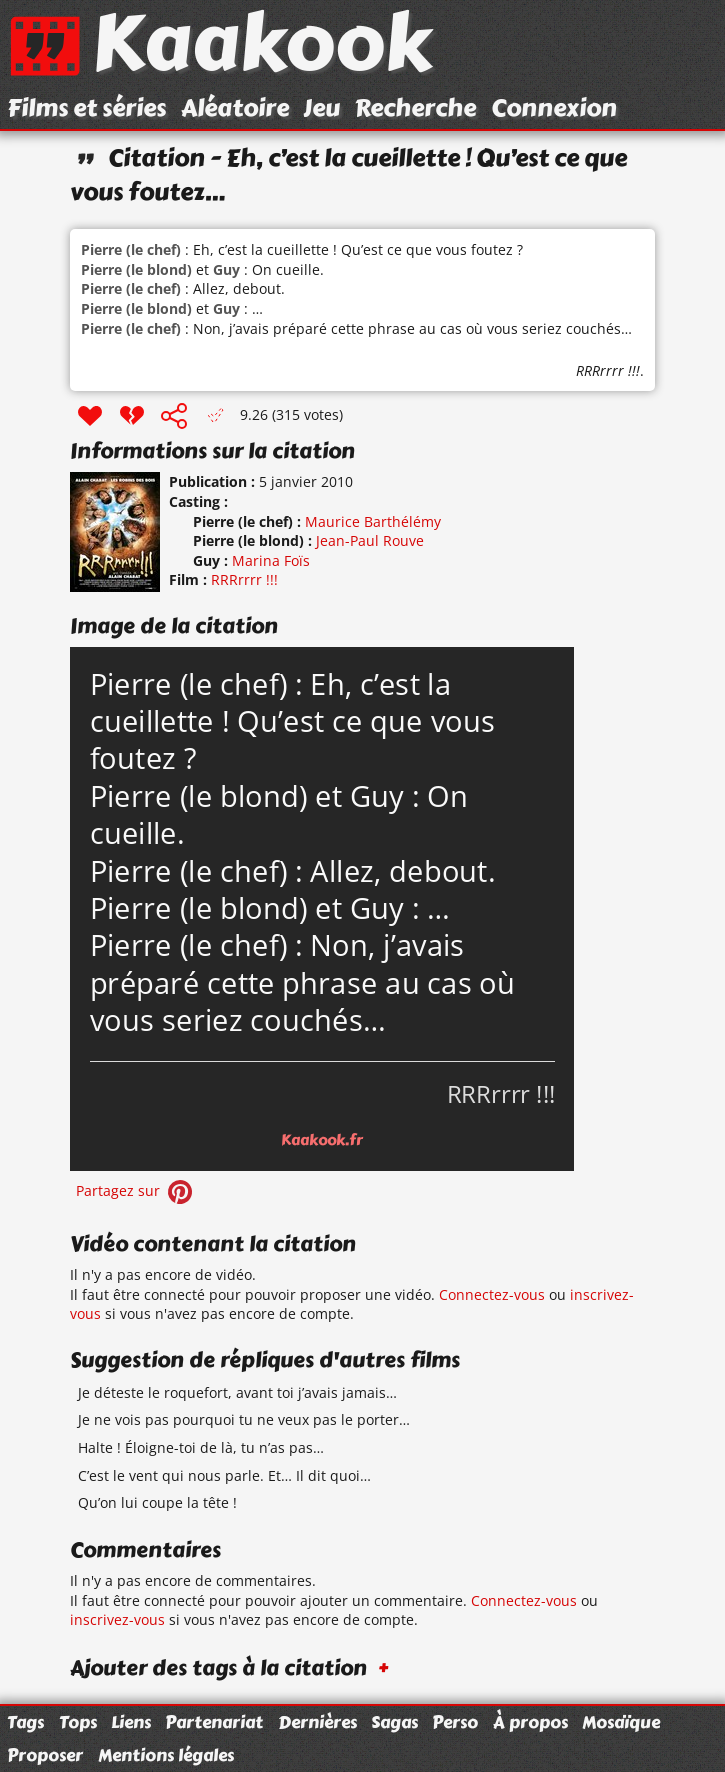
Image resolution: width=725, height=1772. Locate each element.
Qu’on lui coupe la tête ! (157, 1502)
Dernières (317, 1722)
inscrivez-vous (117, 1619)
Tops (78, 1722)
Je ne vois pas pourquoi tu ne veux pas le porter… (244, 1419)
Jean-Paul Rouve (370, 540)
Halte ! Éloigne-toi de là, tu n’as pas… (201, 1447)
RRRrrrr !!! (608, 370)
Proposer (45, 1755)
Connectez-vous (492, 1294)
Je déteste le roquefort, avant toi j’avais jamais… (237, 1392)
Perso (455, 1722)
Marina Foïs (271, 560)
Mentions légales (166, 1755)
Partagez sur (136, 1190)
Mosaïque (621, 1722)
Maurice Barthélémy (373, 521)
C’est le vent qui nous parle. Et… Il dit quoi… (224, 1475)
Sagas (394, 1722)
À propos (530, 1722)
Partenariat (214, 1722)
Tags (25, 1722)
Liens (131, 1722)
